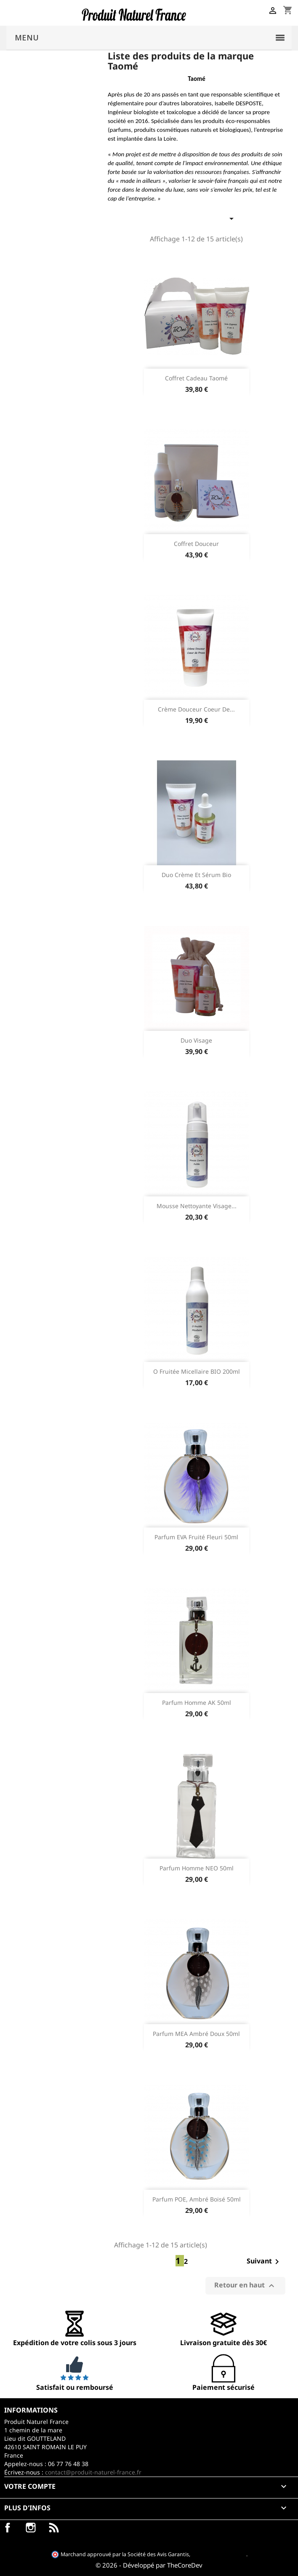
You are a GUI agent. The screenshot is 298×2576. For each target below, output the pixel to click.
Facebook (7, 2527)
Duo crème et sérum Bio (196, 875)
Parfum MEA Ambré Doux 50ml (196, 2034)
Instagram (30, 2527)
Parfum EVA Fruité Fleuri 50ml (196, 1537)
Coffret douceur (196, 544)
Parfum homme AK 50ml (196, 1703)
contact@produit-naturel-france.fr (93, 2472)
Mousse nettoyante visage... (197, 1206)
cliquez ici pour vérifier (219, 2554)
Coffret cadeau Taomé (196, 378)
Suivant (264, 2262)
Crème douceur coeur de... (196, 709)
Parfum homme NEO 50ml (197, 1868)
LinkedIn (54, 2527)
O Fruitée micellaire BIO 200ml (196, 1371)
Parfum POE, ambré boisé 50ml (196, 2199)
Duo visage (196, 1040)
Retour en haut (245, 2286)
